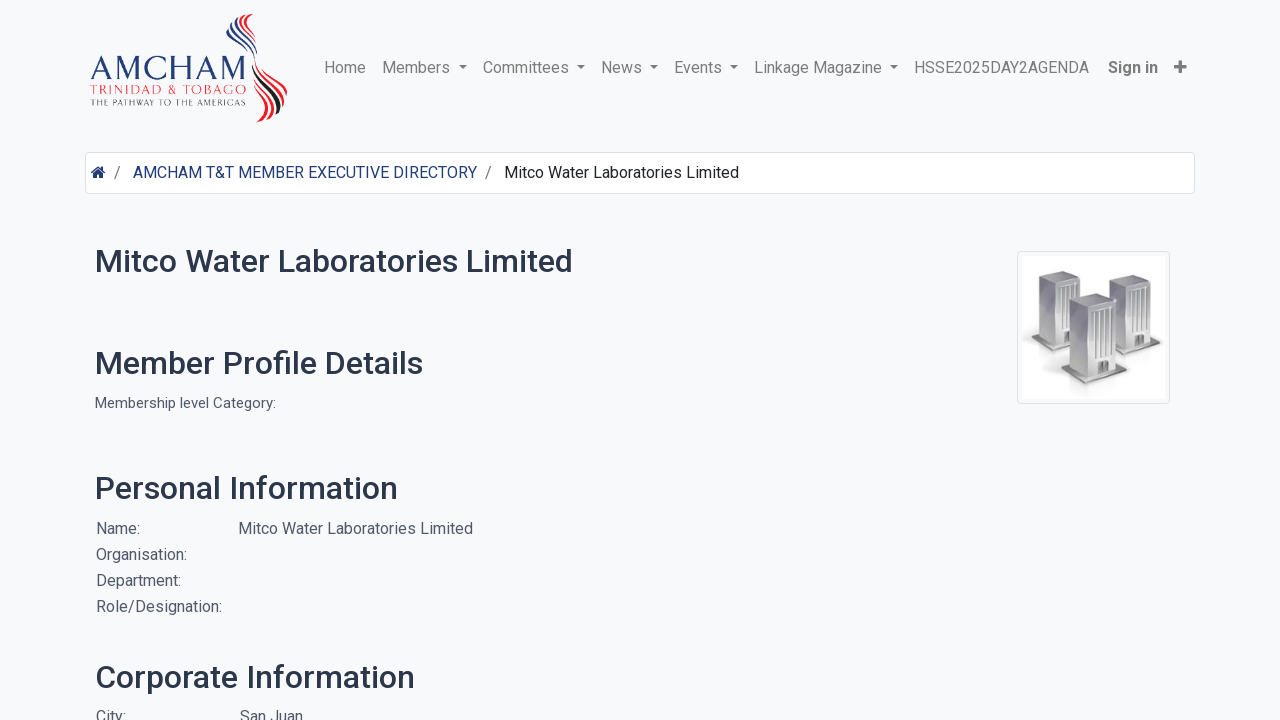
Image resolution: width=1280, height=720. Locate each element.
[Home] (98, 172)
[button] (1180, 68)
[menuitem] (345, 68)
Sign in (1133, 67)
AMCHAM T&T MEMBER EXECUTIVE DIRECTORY (305, 172)
